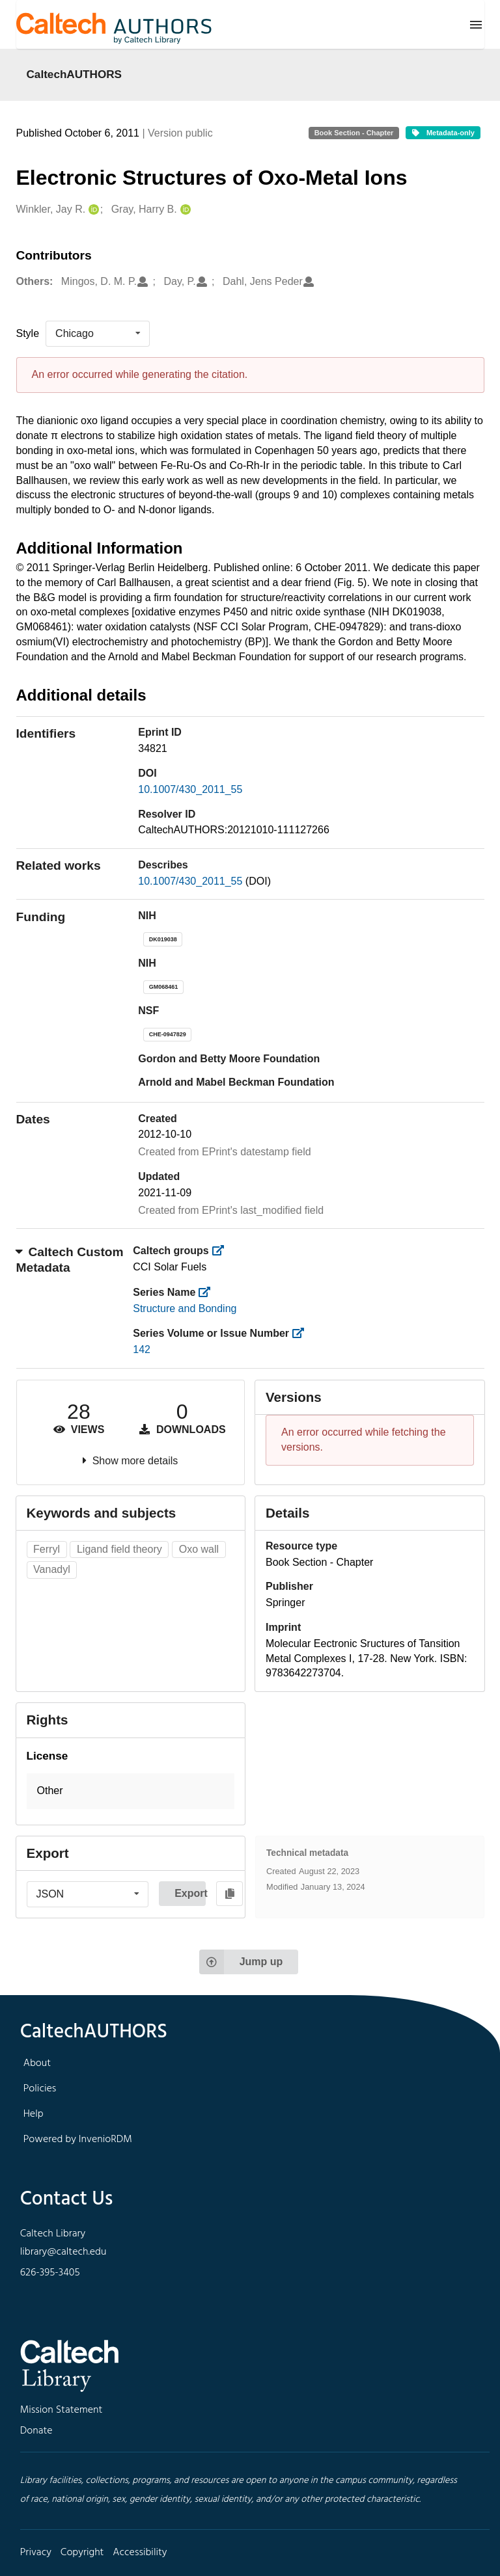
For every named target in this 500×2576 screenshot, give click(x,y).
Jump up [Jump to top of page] (241, 1962)
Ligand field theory (119, 1549)
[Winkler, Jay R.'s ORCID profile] (92, 209)
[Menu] (475, 24)
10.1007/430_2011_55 (190, 789)
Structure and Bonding (184, 1308)
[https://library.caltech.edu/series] (209, 1292)
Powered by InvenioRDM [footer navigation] (77, 2139)
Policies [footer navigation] (40, 2088)
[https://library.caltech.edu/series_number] (302, 1333)
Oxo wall (199, 1549)
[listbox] (98, 334)
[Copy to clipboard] (229, 1893)
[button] (131, 1791)
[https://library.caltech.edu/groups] (222, 1250)
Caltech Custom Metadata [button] (70, 1260)
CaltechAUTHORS (74, 74)
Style (28, 333)
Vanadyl (51, 1569)
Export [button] (190, 1893)
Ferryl (46, 1549)
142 (141, 1349)
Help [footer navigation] (33, 2114)
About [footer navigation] (37, 2063)
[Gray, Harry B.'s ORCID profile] (184, 209)
